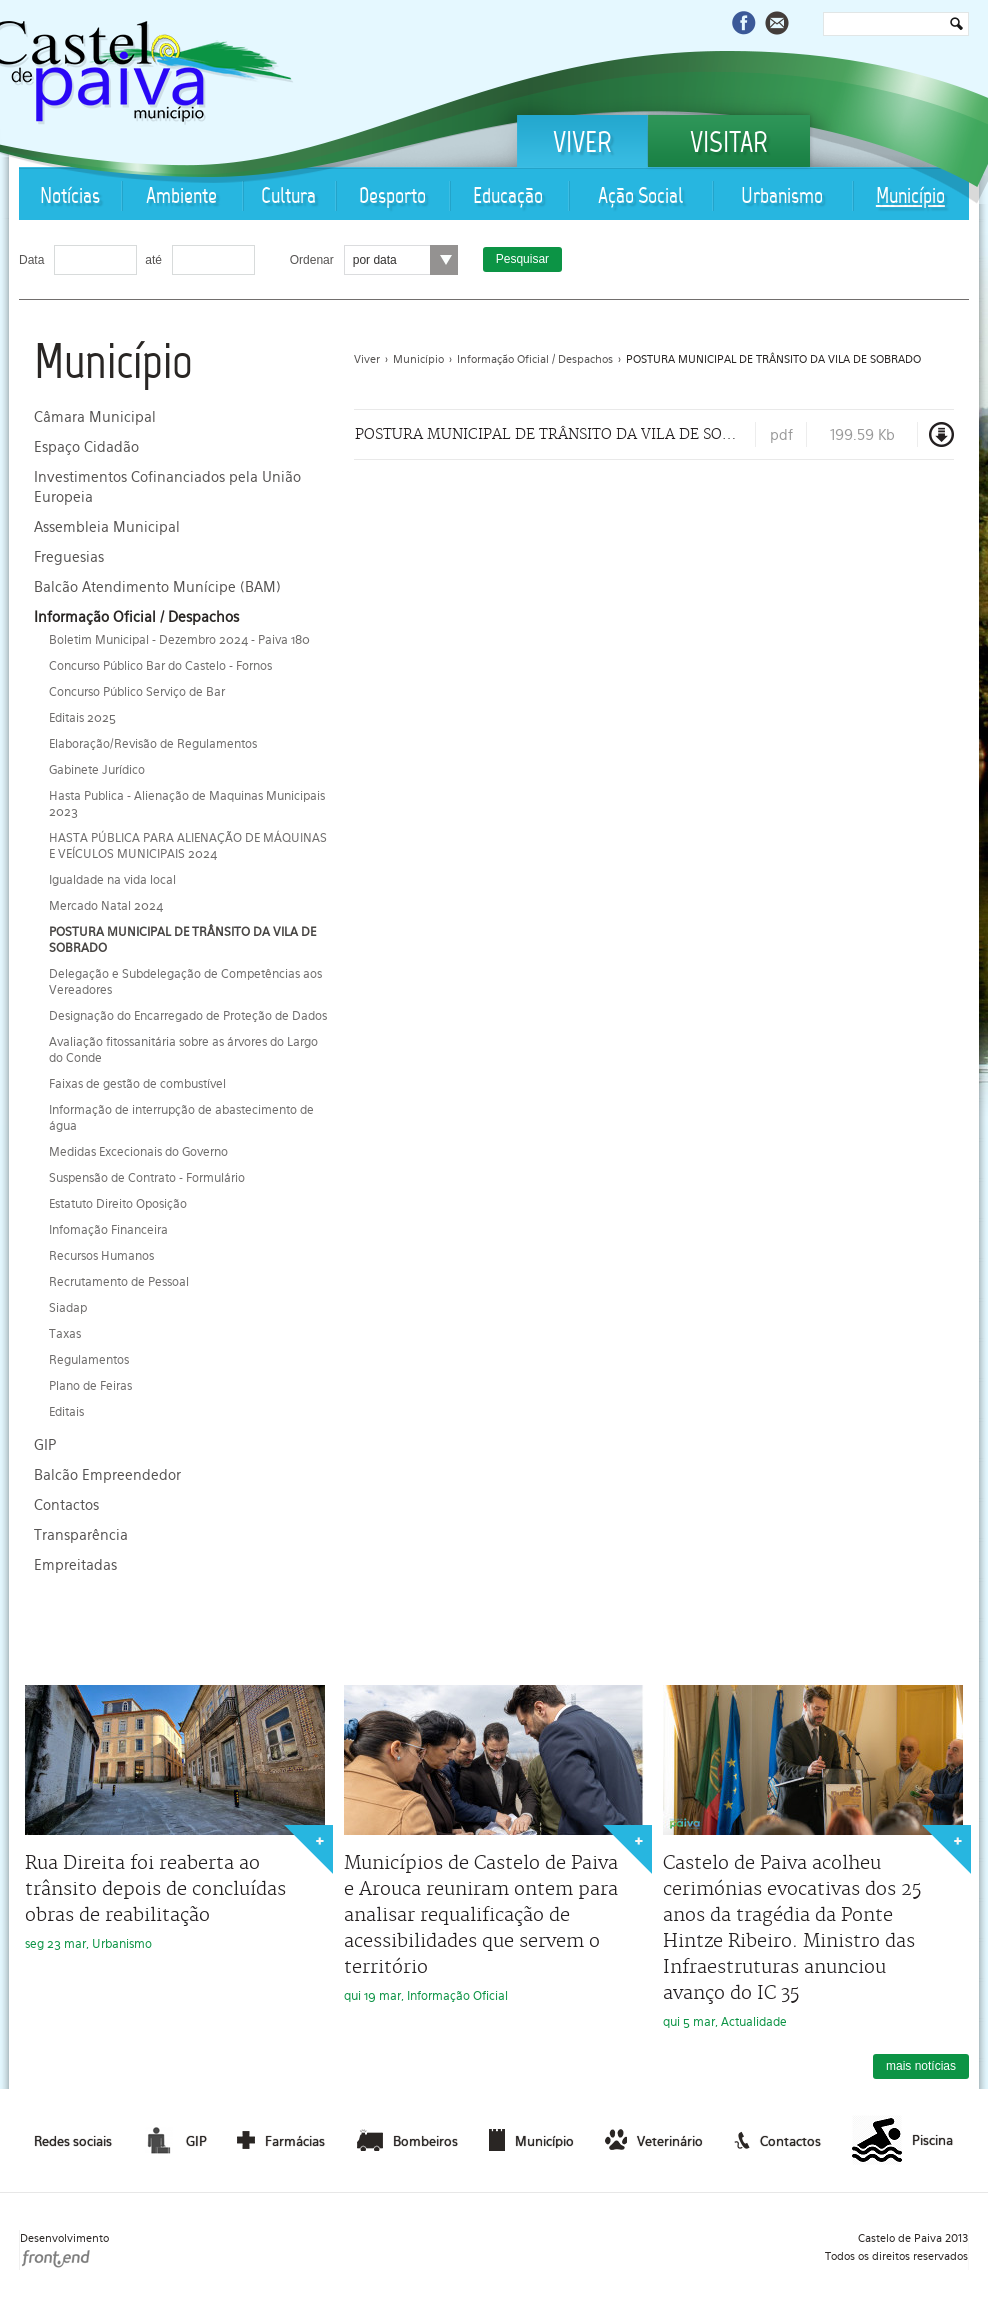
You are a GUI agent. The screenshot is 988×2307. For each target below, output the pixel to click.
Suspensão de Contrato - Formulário (147, 1178)
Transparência (81, 1535)
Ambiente (181, 197)
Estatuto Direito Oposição (118, 1204)
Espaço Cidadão (86, 447)
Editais (66, 1412)
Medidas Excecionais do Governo (138, 1152)
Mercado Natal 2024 (106, 906)
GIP (45, 1445)
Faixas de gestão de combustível (137, 1084)
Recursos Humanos (101, 1256)
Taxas (65, 1334)
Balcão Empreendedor (107, 1475)
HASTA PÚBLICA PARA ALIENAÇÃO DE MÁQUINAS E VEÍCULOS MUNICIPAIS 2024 (188, 846)
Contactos (66, 1505)
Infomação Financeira (108, 1230)
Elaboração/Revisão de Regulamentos (153, 744)
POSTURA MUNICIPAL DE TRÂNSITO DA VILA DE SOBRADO (182, 940)
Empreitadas (75, 1565)
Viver (582, 145)
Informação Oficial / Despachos (136, 617)
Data (31, 260)
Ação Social (640, 197)
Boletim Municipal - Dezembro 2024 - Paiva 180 (179, 640)
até (153, 260)
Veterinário (654, 2140)
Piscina (902, 2141)
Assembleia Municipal (107, 527)
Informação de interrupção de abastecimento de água (181, 1118)
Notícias (70, 197)
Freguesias (69, 557)
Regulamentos (89, 1360)
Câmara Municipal (95, 417)
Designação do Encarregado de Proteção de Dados (188, 1016)
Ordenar (312, 260)
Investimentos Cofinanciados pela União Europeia (167, 487)
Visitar (729, 145)
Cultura (288, 197)
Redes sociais (73, 2141)
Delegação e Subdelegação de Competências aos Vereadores (185, 982)
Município (910, 197)
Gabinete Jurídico (97, 770)
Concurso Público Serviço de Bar (137, 692)
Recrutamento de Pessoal (119, 1282)
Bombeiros (407, 2140)
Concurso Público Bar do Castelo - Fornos (160, 666)
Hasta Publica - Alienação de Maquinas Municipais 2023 (187, 804)
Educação (508, 197)
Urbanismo (782, 197)
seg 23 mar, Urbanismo (175, 1818)
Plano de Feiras (90, 1386)
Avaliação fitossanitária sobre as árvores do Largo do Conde (183, 1050)
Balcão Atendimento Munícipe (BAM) (157, 587)
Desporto (392, 197)
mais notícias (921, 2066)
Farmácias (281, 2140)
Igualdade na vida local (112, 880)
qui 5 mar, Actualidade (813, 1857)
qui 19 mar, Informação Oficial (494, 1844)
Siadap (68, 1308)
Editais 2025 (82, 718)
